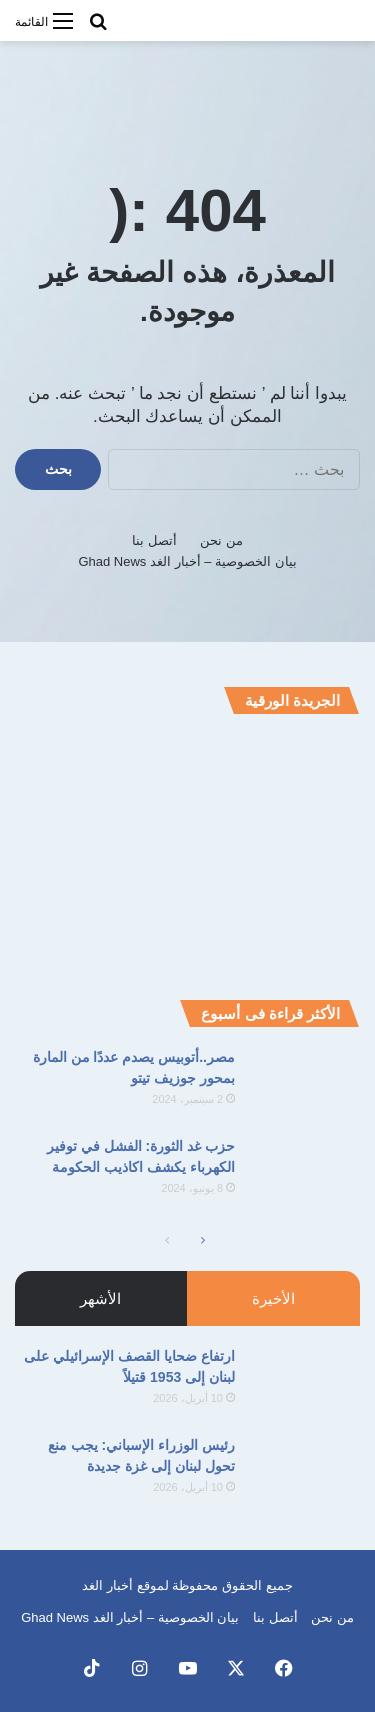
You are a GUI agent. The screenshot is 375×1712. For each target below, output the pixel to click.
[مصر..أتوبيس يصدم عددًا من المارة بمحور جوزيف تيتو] (305, 1084)
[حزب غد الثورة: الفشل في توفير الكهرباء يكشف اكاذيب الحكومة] (305, 1173)
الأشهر (100, 1298)
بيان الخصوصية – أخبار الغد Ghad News (187, 561)
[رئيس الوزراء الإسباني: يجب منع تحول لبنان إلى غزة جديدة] (305, 1472)
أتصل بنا (154, 540)
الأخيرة (273, 1298)
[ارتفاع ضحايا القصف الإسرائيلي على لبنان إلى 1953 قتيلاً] (305, 1383)
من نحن (221, 540)
